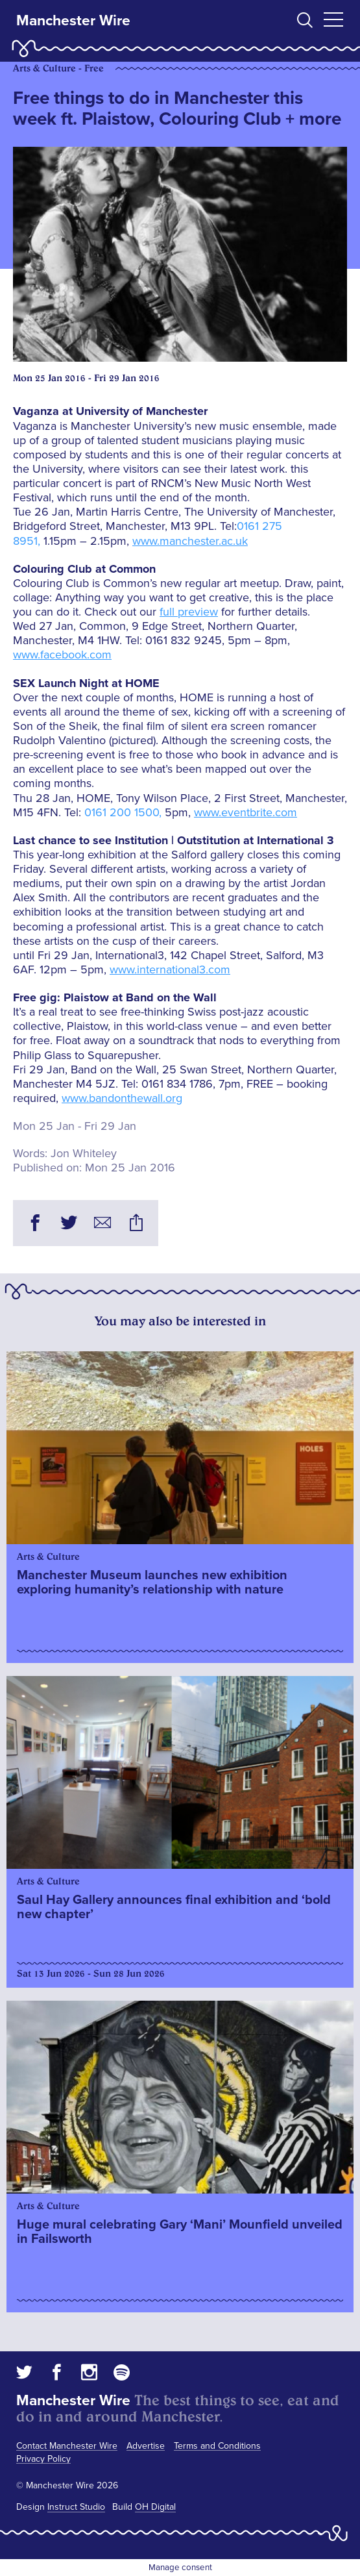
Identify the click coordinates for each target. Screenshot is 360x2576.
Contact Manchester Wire (66, 2445)
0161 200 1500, (124, 812)
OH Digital (155, 2506)
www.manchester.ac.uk (190, 541)
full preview (189, 612)
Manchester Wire (73, 21)
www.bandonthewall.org (122, 1098)
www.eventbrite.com (245, 812)
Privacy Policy (43, 2458)
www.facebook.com (62, 654)
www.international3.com (170, 969)
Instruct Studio (76, 2506)
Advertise (145, 2445)
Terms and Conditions (217, 2445)
